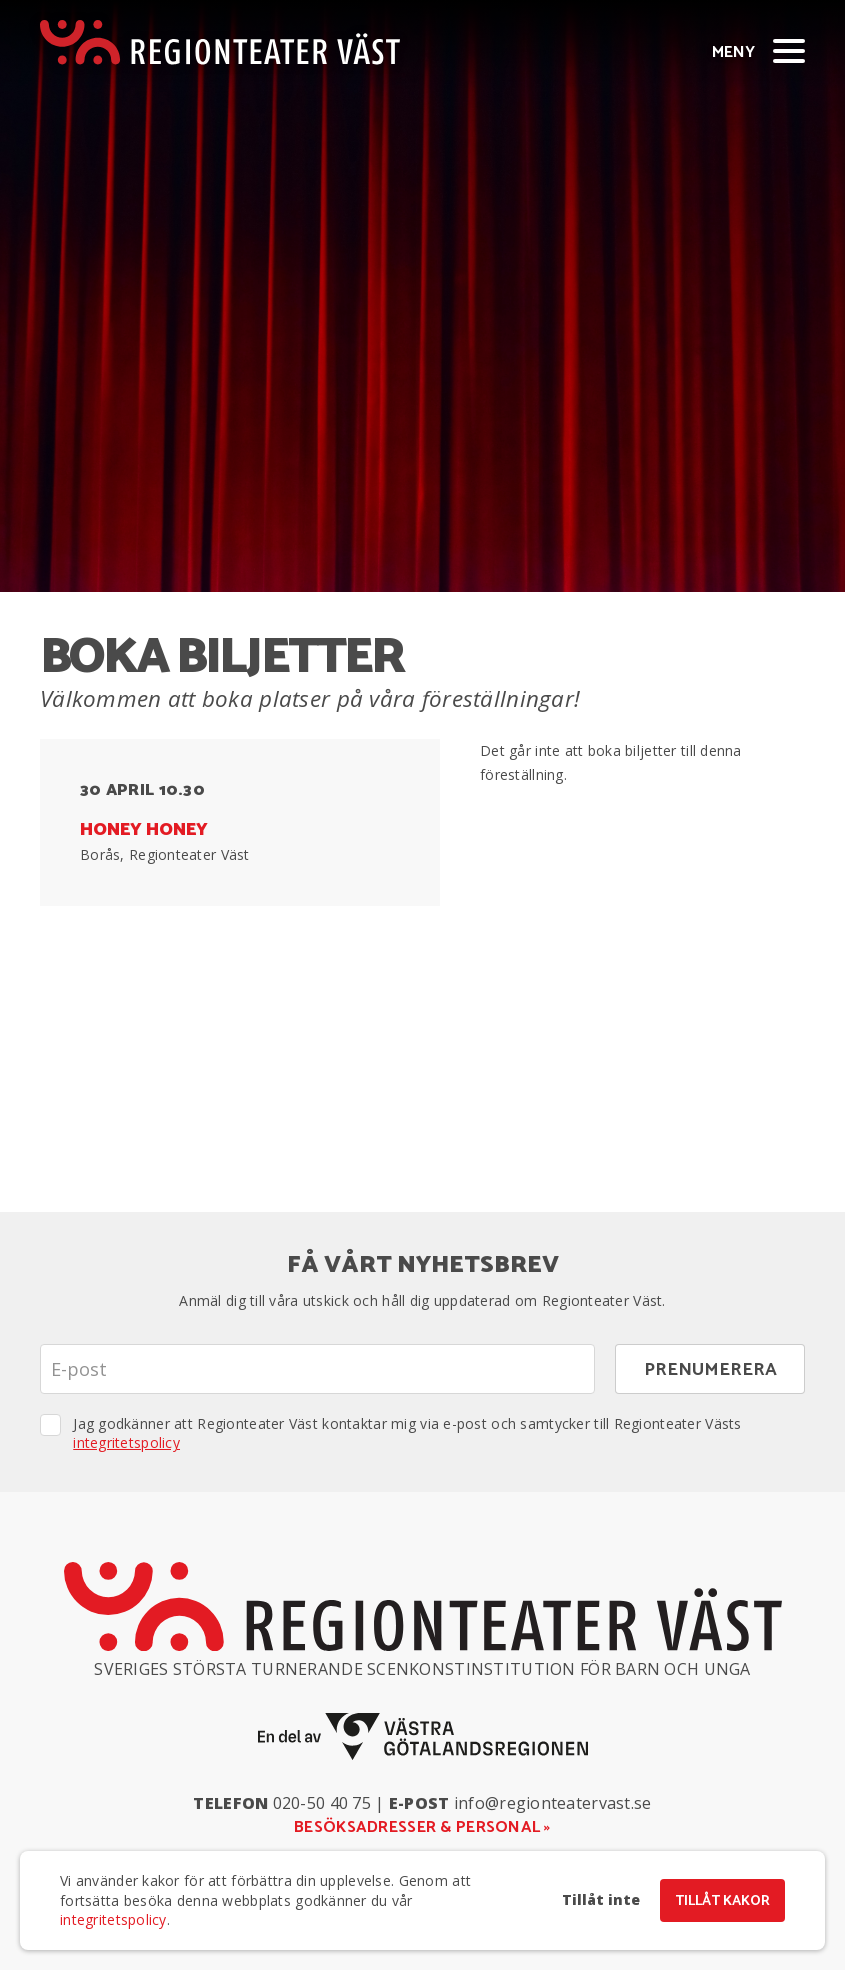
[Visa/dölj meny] (789, 50)
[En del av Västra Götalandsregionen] (423, 1736)
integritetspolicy (126, 1442)
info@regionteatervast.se (553, 1803)
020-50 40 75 (322, 1803)
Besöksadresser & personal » (422, 1827)
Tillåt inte (601, 1900)
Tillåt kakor (722, 1901)
